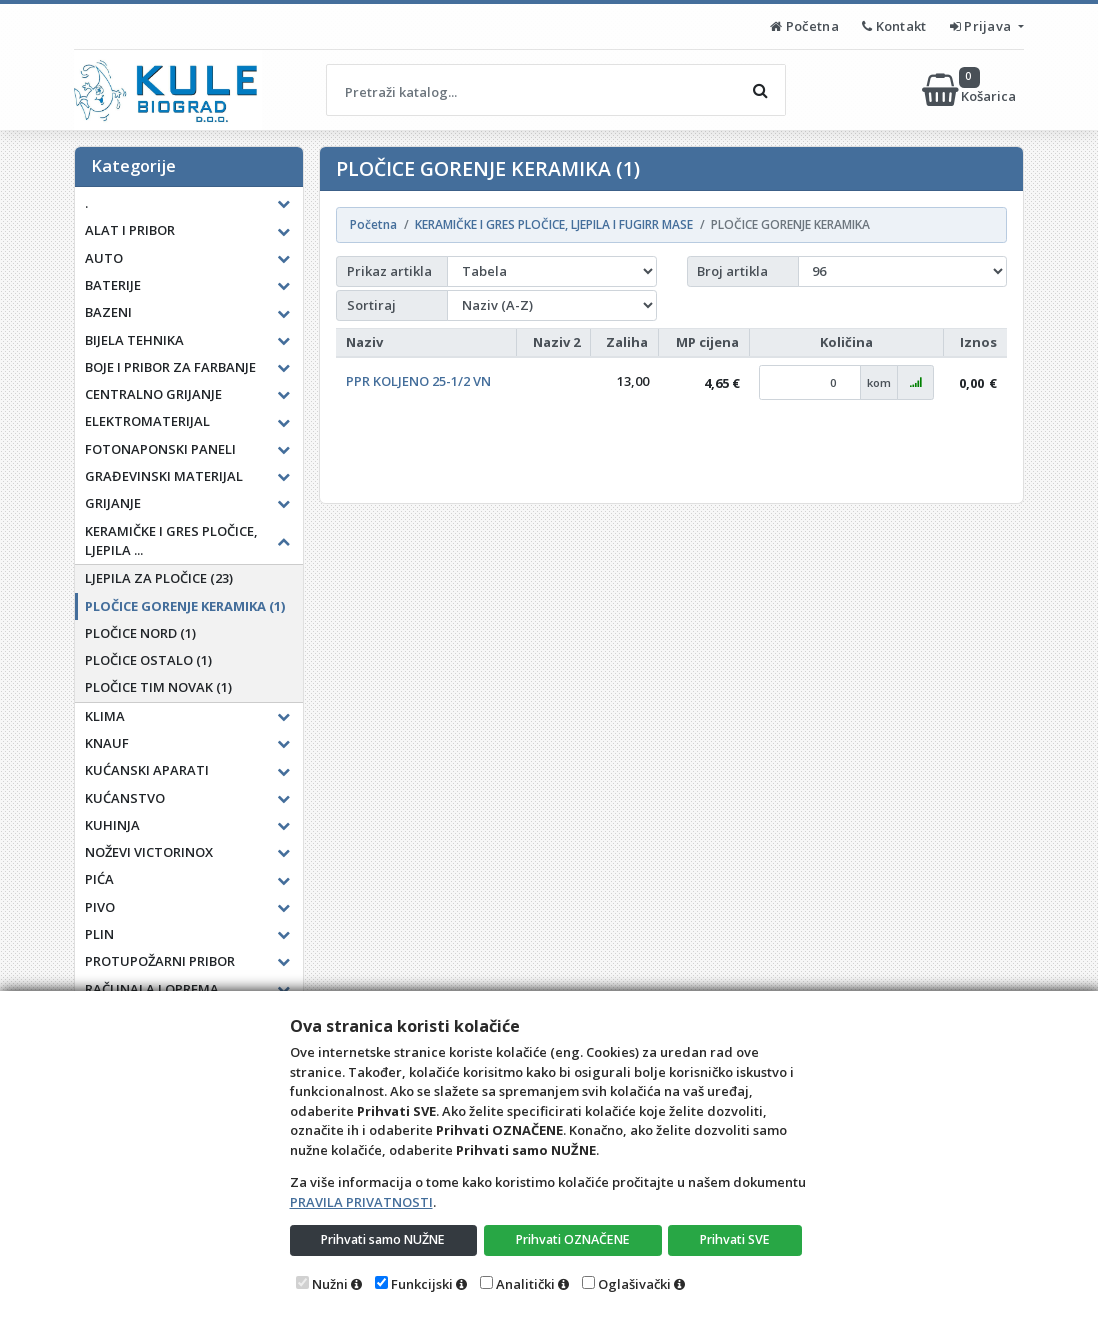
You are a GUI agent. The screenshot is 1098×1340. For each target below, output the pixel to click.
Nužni (330, 1284)
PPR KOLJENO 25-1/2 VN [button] (418, 381)
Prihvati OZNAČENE (574, 1239)
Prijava (982, 26)
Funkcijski (422, 1284)
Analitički (525, 1284)
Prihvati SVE (736, 1239)
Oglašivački (634, 1284)
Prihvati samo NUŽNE (384, 1239)
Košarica (970, 90)
